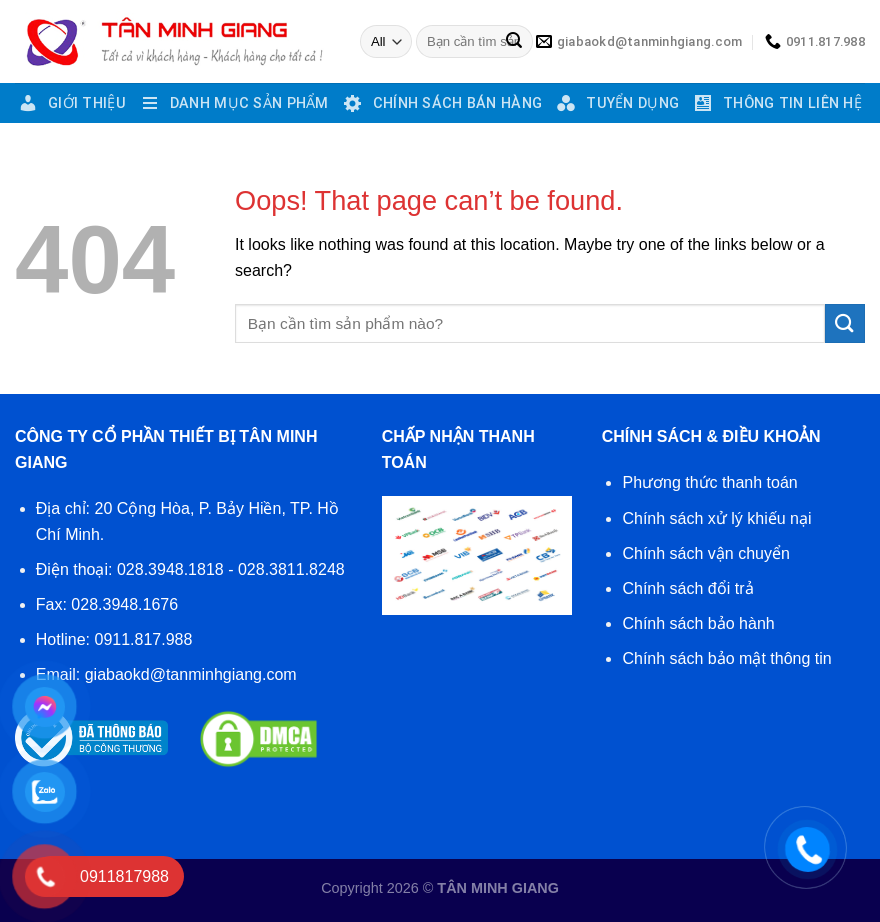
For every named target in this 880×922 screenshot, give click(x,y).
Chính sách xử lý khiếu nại (716, 518)
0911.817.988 (144, 639)
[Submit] (514, 42)
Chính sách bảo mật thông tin (726, 658)
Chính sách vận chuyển (705, 553)
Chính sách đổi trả (687, 588)
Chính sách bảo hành (698, 623)
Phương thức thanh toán (709, 482)
